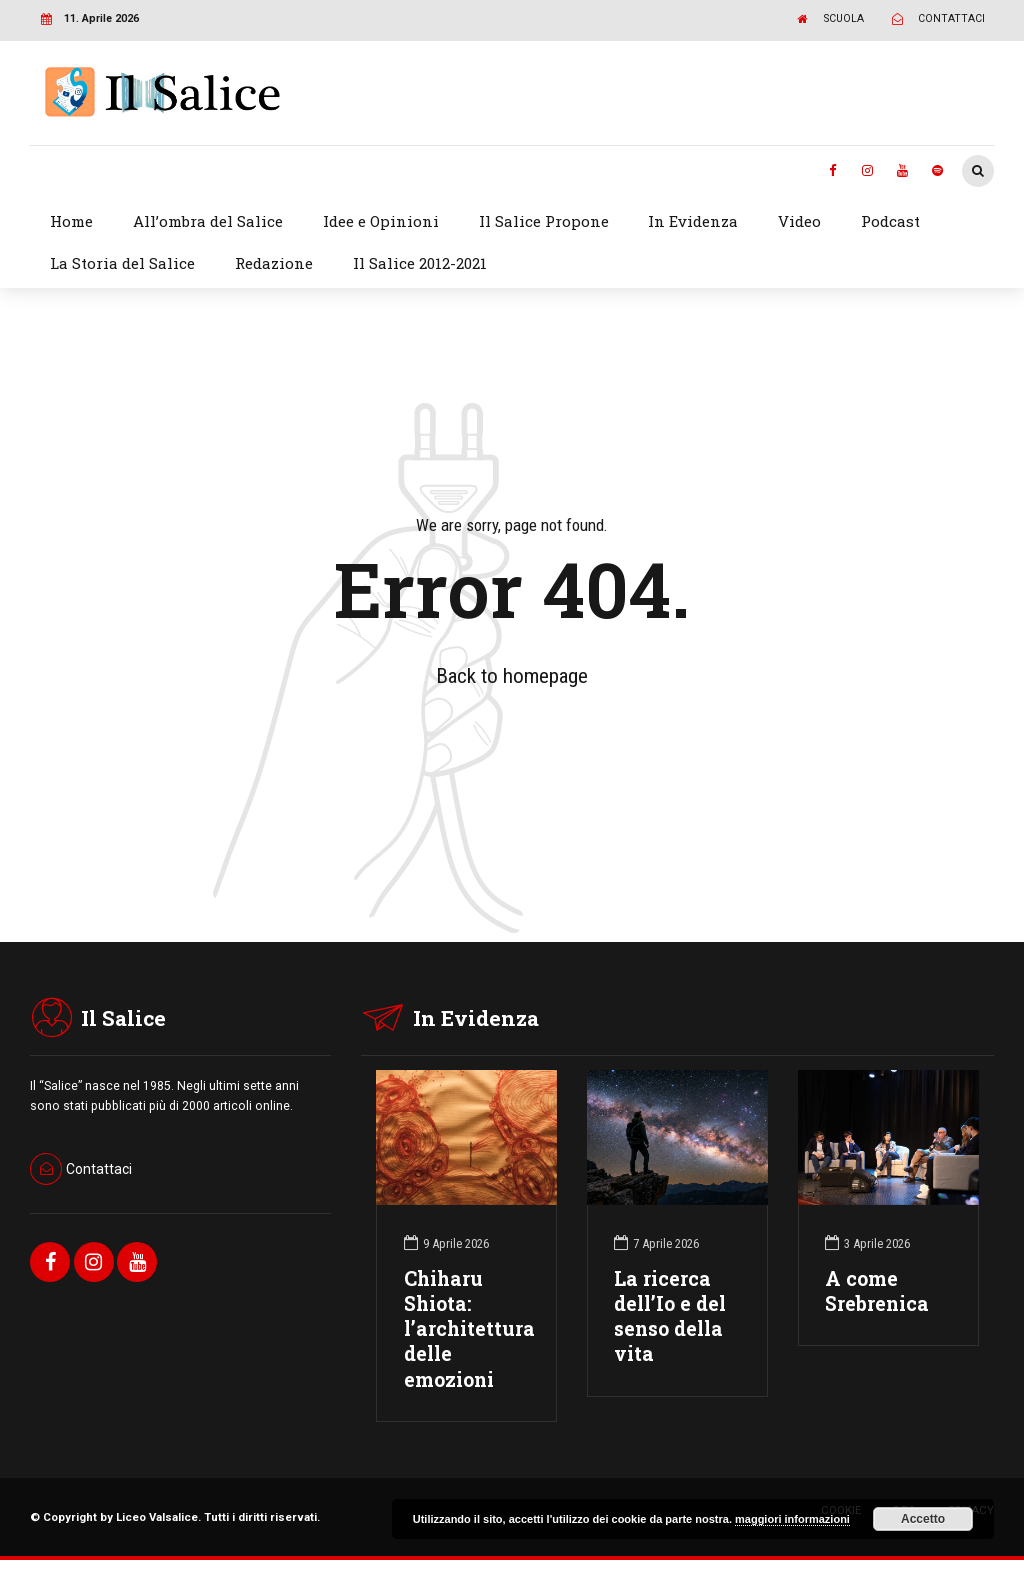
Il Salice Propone (544, 221)
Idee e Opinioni (381, 221)
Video (799, 221)
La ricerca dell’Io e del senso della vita (670, 1316)
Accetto (923, 1519)
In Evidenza (693, 221)
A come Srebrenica (877, 1291)
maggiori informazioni (792, 1519)
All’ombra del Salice (208, 221)
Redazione (274, 263)
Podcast (890, 221)
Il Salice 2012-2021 (420, 263)
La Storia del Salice (122, 263)
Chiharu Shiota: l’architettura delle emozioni (469, 1329)
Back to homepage (512, 676)
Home (71, 221)
